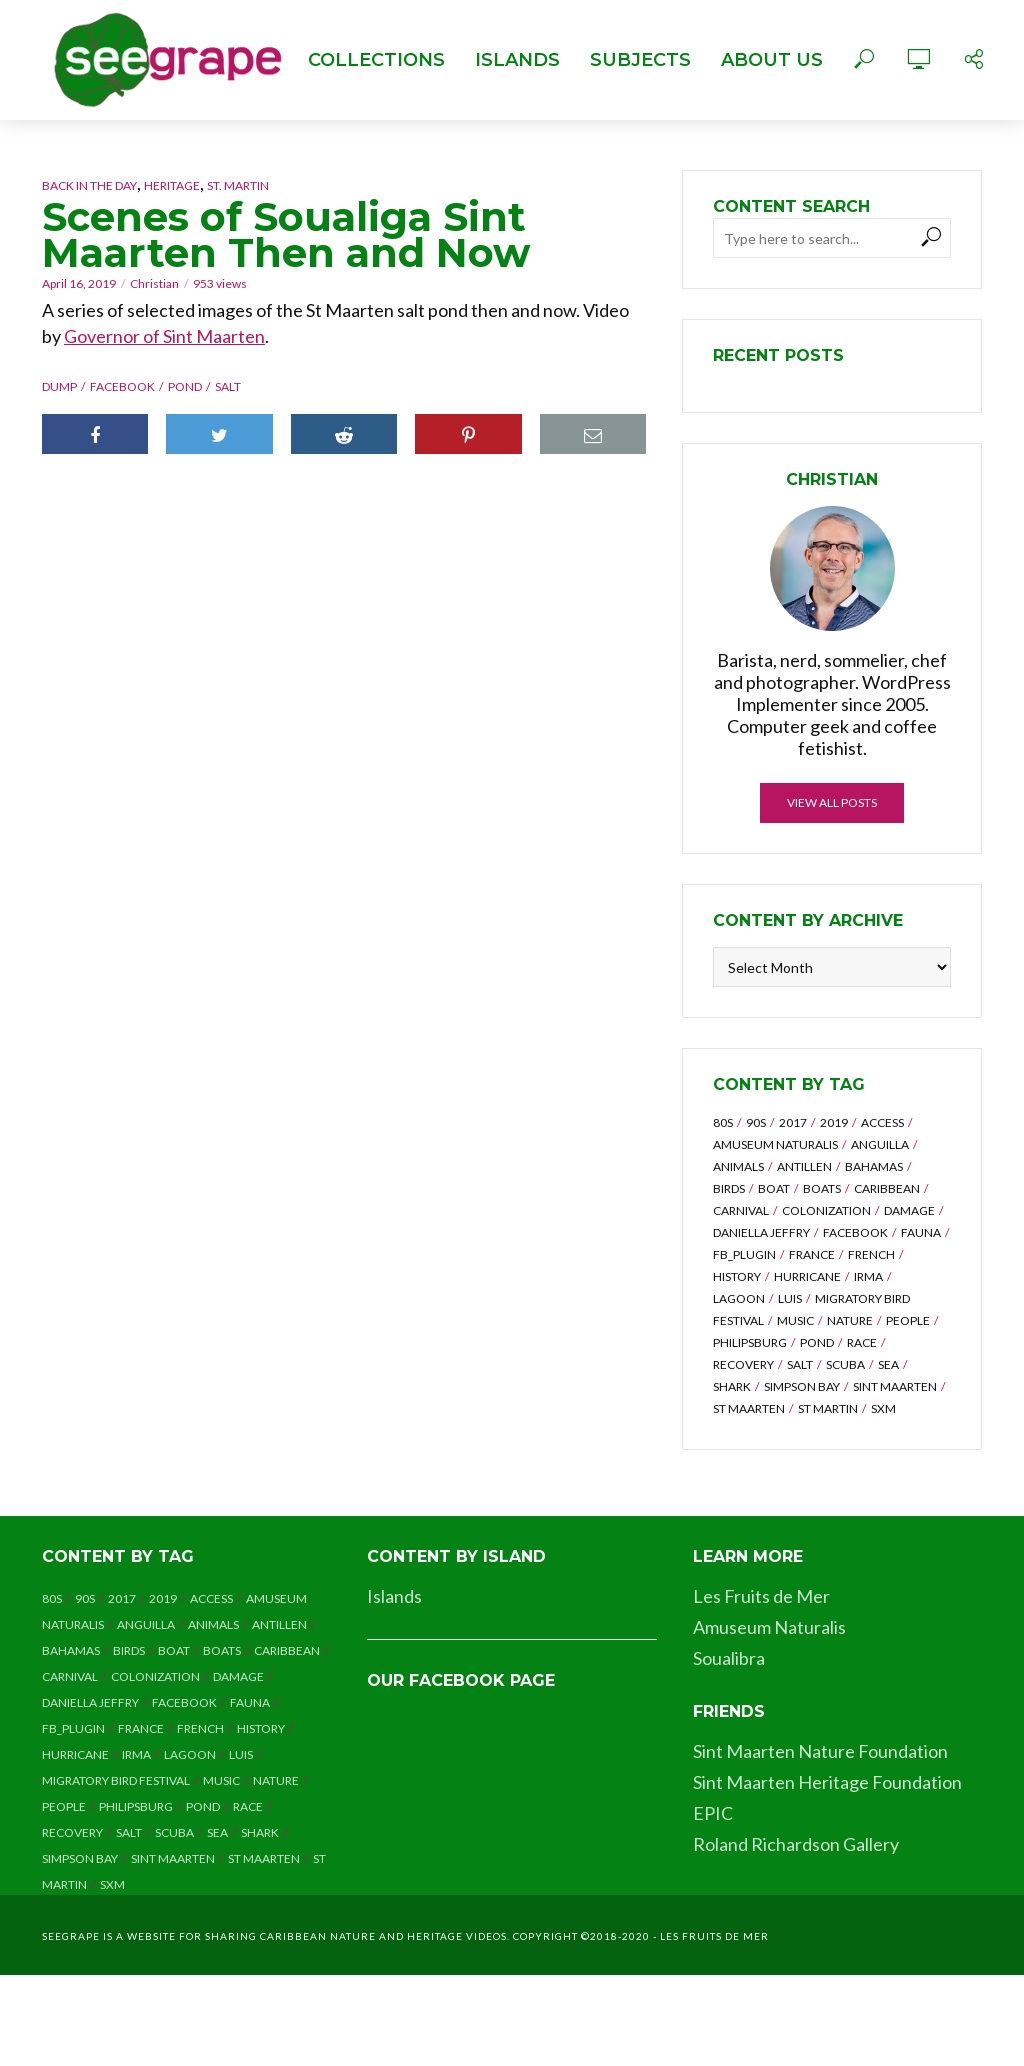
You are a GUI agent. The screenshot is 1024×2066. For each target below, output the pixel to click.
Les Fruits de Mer (761, 1596)
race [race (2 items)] (862, 1342)
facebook (122, 386)
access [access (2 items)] (882, 1122)
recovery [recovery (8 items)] (743, 1364)
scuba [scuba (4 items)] (845, 1364)
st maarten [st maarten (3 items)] (749, 1408)
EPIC (713, 1813)
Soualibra (729, 1658)
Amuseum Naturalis (769, 1627)
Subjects (640, 60)
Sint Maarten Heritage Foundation (827, 1782)
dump (59, 386)
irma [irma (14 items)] (868, 1276)
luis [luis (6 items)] (790, 1298)
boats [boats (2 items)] (822, 1188)
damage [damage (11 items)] (909, 1210)
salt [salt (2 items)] (800, 1364)
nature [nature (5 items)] (850, 1320)
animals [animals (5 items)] (738, 1166)
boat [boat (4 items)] (774, 1188)
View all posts (832, 802)
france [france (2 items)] (812, 1254)
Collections (376, 60)
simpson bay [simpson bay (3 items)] (802, 1386)
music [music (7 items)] (795, 1320)
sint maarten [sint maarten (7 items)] (895, 1386)
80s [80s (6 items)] (723, 1122)
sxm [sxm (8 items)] (883, 1408)
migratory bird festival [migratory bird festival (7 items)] (116, 1780)
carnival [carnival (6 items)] (741, 1210)
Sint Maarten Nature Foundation (820, 1751)
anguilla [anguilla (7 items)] (880, 1144)
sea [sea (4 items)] (888, 1364)
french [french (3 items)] (871, 1254)
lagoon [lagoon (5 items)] (739, 1298)
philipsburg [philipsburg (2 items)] (750, 1342)
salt (228, 386)
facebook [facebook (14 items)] (855, 1232)
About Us (772, 60)
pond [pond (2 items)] (817, 1342)
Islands (517, 60)
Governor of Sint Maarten (164, 336)
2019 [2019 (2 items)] (834, 1122)
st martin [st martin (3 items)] (828, 1408)
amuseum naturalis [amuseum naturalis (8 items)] (775, 1144)
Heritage (172, 185)
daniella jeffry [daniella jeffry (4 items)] (761, 1232)
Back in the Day (89, 185)
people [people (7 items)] (908, 1320)
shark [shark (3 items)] (732, 1386)
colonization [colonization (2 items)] (826, 1210)
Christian (154, 283)
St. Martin (238, 185)
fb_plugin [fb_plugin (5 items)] (744, 1254)
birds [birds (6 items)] (729, 1188)
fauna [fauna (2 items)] (921, 1232)
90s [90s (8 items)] (756, 1122)
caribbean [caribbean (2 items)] (887, 1188)
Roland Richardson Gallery (796, 1844)
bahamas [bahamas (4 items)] (874, 1166)
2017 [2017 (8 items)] (793, 1122)
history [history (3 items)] (737, 1276)
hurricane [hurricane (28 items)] (807, 1276)
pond (185, 386)
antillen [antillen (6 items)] (804, 1166)
